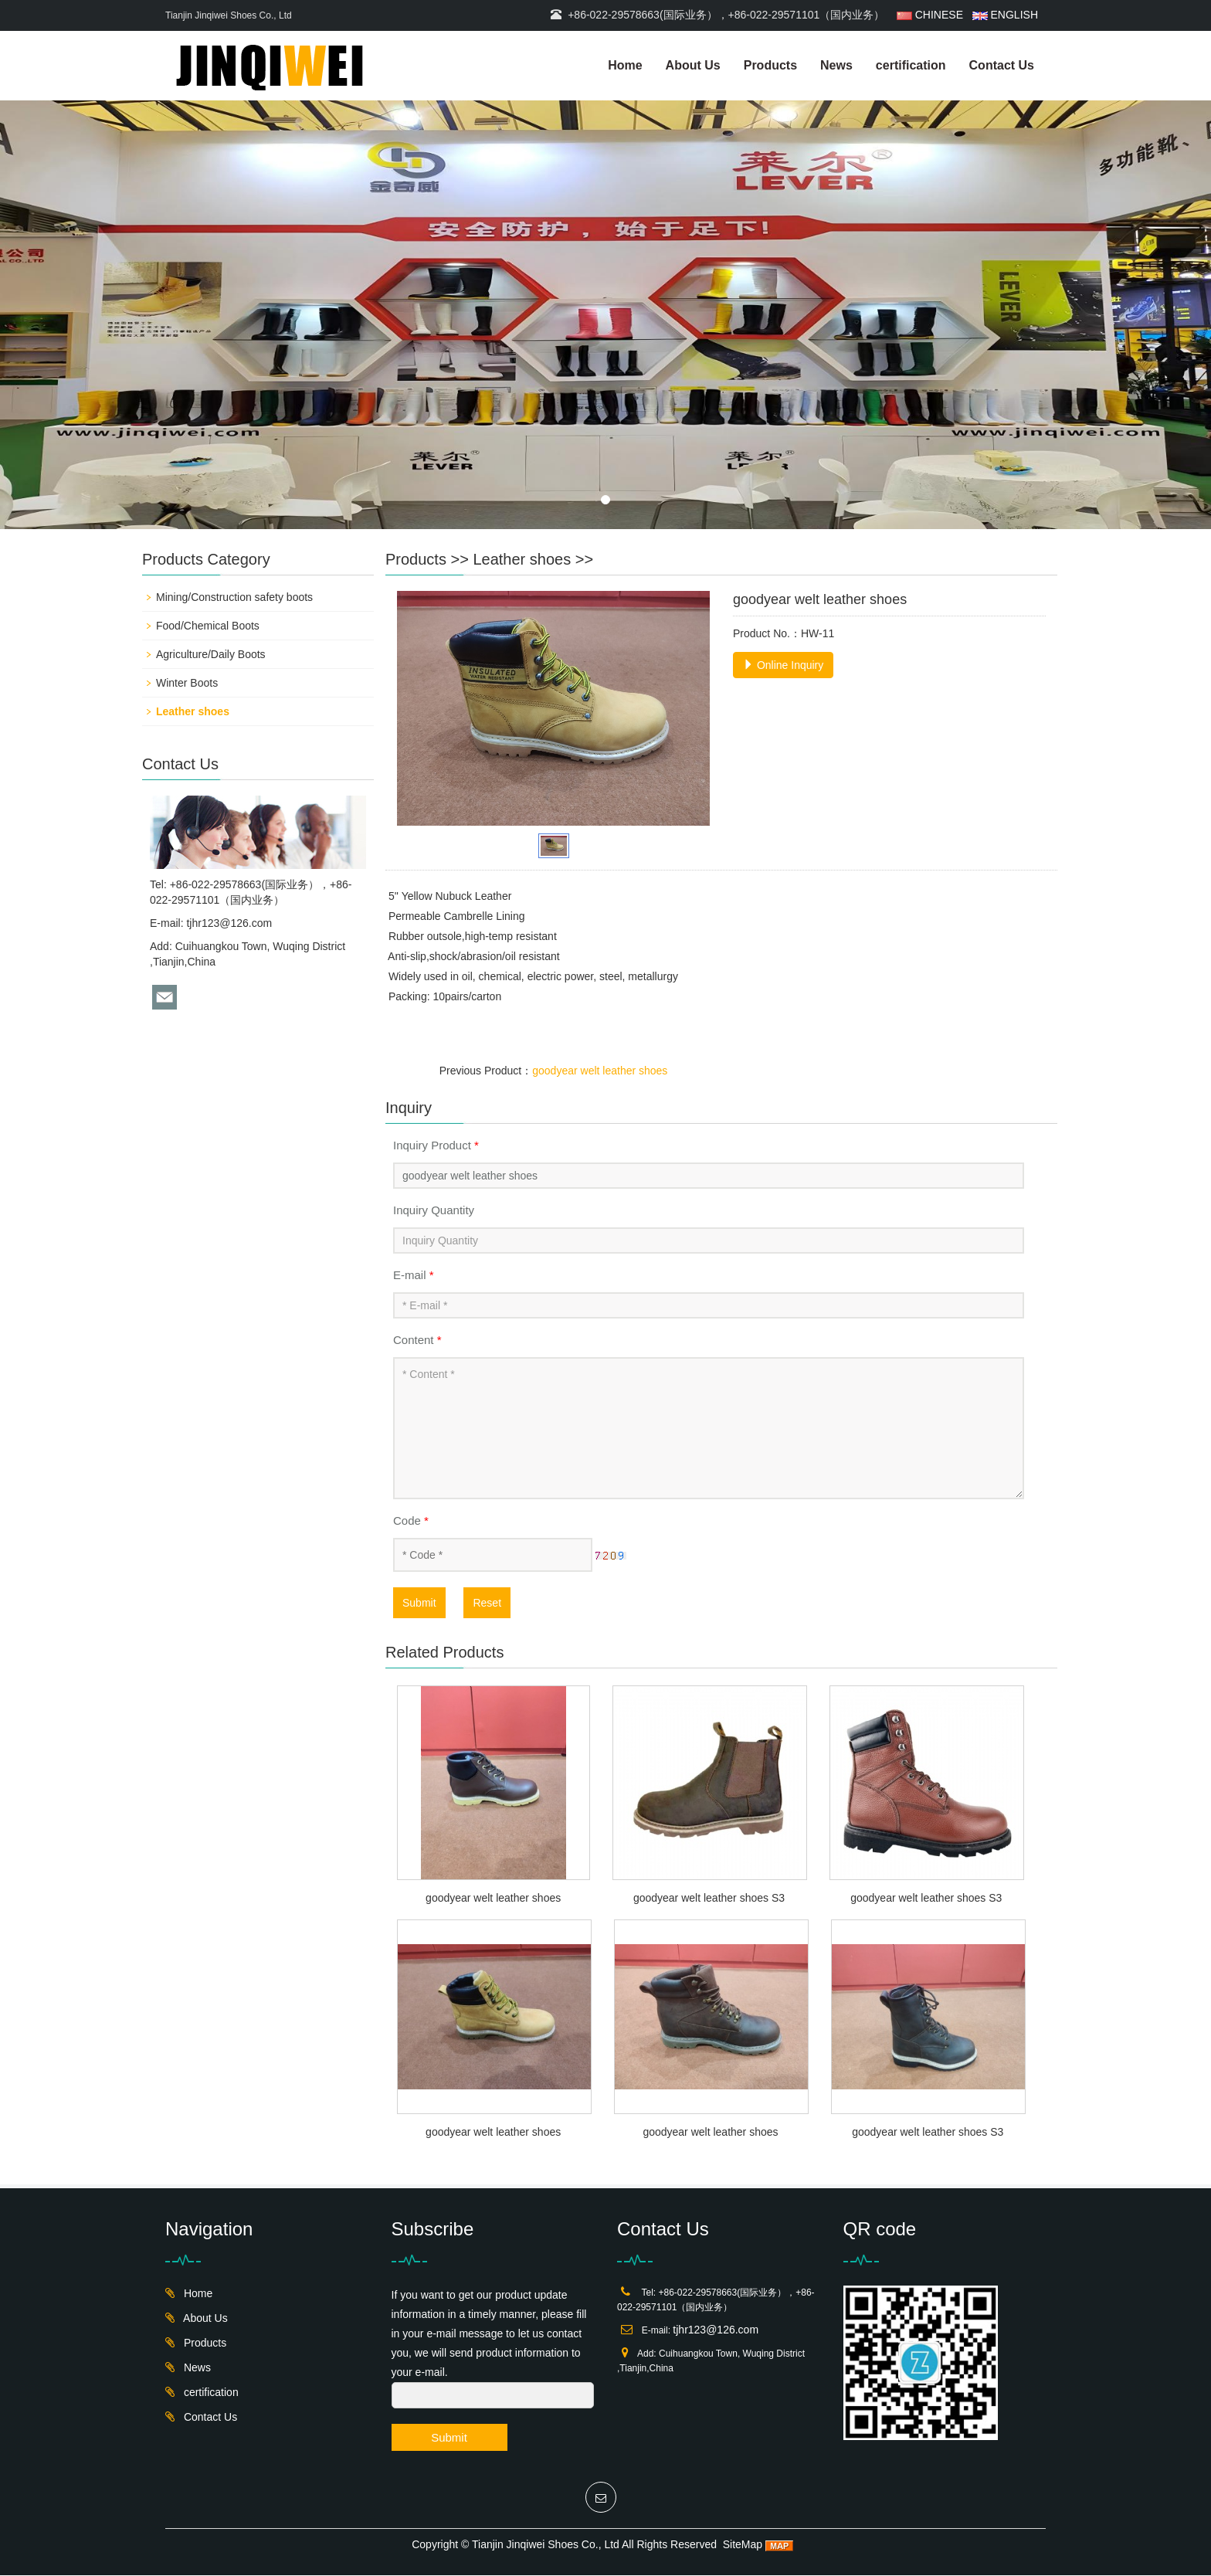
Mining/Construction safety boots (234, 597)
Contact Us (1001, 65)
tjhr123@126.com (229, 923)
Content (417, 1339)
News (836, 65)
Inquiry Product (436, 1145)
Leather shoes (522, 559)
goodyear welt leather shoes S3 (709, 1898)
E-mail (413, 1274)
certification (911, 65)
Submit (419, 1603)
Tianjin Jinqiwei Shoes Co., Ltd (545, 2545)
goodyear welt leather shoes (599, 1070)
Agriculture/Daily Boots (211, 654)
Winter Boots (187, 683)
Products (770, 65)
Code (411, 1520)
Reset (487, 1603)
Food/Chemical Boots (208, 625)
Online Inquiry (783, 665)
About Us (693, 65)
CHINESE (930, 14)
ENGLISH (1003, 14)
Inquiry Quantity (433, 1210)
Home (625, 65)
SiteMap (742, 2545)
